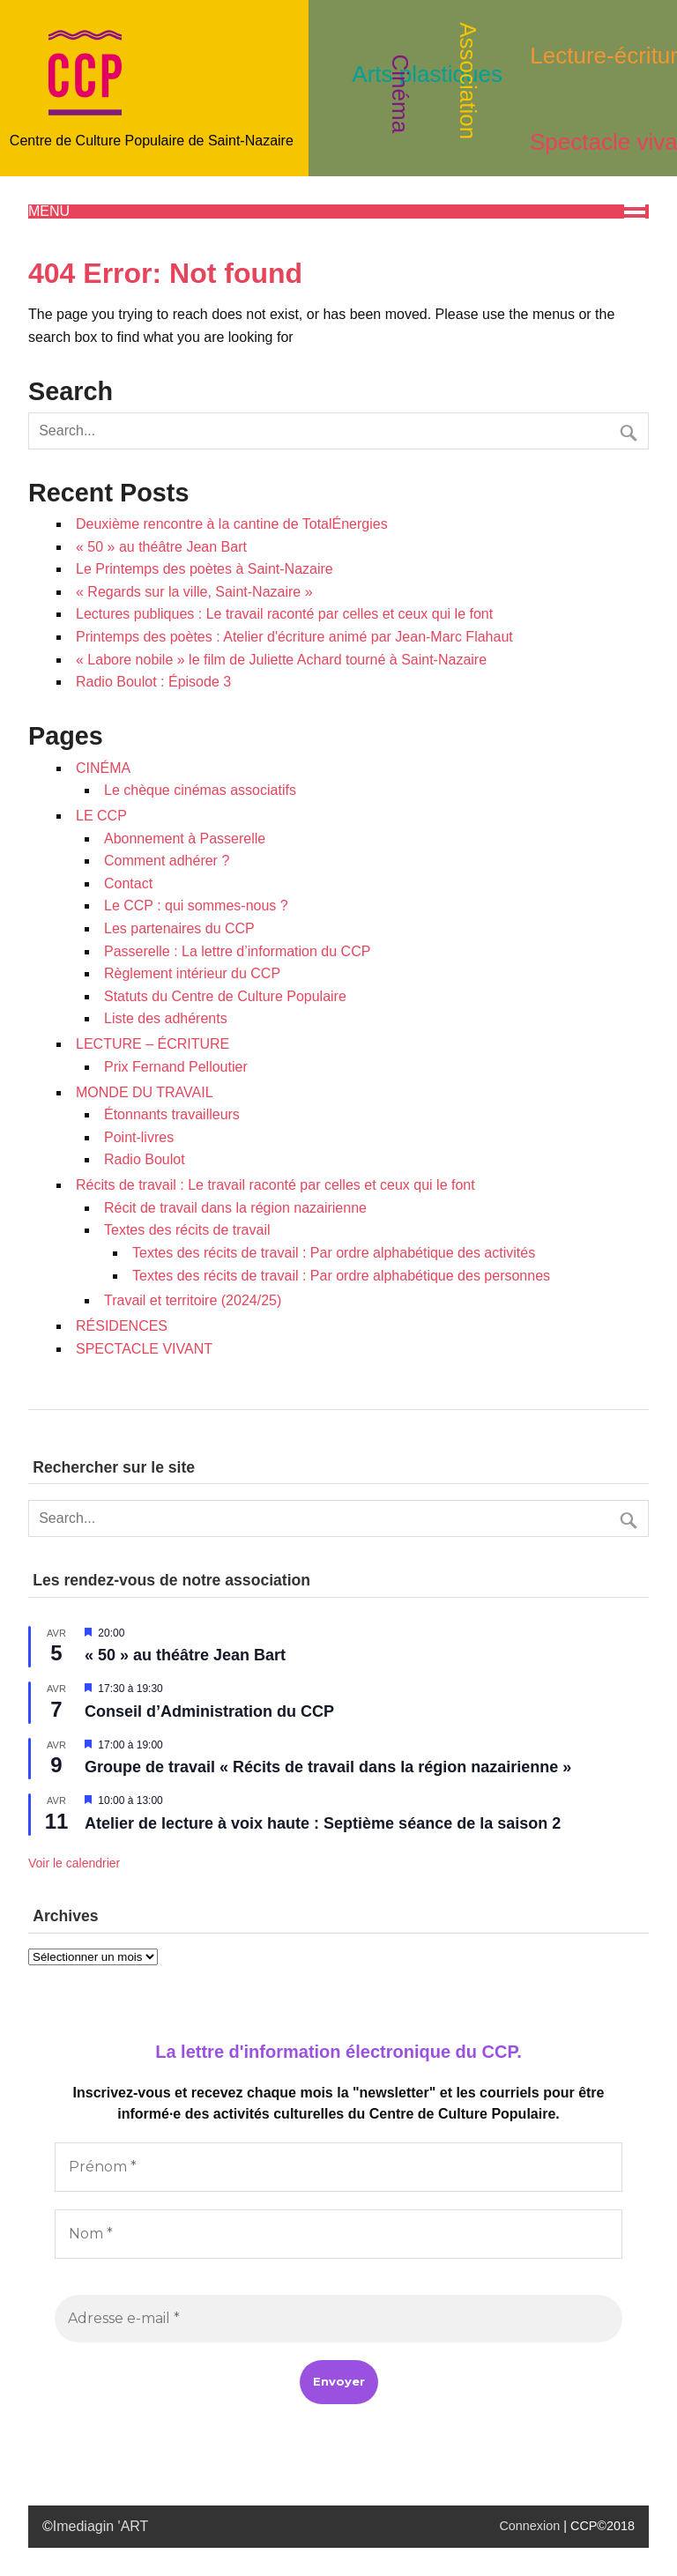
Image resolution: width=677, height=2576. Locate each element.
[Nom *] (338, 2234)
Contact (128, 883)
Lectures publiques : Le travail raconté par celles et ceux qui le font (284, 613)
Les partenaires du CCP (179, 928)
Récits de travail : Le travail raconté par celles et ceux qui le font (275, 1184)
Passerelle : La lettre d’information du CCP (237, 951)
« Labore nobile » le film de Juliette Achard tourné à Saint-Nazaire (281, 659)
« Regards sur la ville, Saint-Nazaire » (194, 591)
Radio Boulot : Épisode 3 (153, 681)
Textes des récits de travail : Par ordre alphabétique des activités (333, 1252)
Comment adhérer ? (166, 860)
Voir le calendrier (74, 1863)
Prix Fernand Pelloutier (176, 1066)
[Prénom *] (338, 2167)
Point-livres (139, 1137)
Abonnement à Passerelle (184, 838)
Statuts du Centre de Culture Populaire (225, 996)
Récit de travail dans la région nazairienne (235, 1207)
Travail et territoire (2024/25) (192, 1300)
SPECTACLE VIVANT (144, 1348)
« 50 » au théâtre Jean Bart (161, 546)
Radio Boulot (144, 1159)
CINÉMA (103, 768)
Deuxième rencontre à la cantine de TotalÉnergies (232, 523)
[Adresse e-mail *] (338, 2318)
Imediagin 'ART (101, 2526)
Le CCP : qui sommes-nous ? (196, 905)
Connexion (529, 2526)
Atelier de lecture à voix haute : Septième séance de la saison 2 (323, 1823)
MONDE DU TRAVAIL (144, 1092)
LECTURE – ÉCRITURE (152, 1043)
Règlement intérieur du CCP (192, 973)
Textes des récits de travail (187, 1229)
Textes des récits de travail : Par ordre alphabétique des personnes (341, 1275)
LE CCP (101, 815)
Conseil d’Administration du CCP (209, 1711)
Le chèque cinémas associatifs (200, 790)
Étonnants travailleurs (172, 1114)
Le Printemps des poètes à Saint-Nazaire (204, 568)
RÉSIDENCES (121, 1325)
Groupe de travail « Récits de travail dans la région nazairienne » (328, 1767)
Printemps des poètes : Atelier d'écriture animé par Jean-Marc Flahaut (294, 636)
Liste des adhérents (165, 1018)
